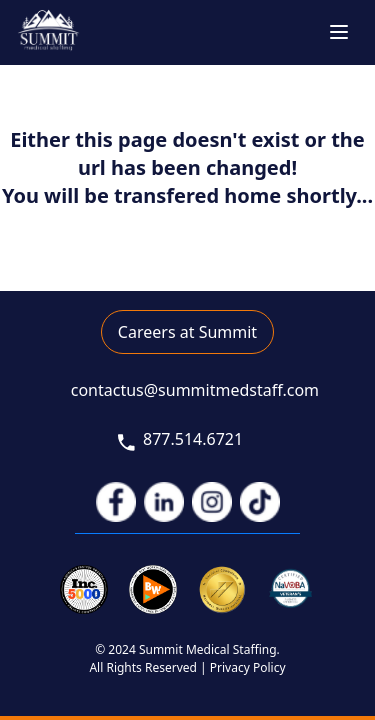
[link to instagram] (212, 502)
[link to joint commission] (222, 589)
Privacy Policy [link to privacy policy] (248, 667)
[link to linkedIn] (164, 502)
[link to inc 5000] (84, 589)
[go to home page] (48, 32)
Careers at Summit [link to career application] (187, 332)
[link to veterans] (291, 589)
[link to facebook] (116, 502)
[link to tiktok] (260, 502)
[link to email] (187, 390)
